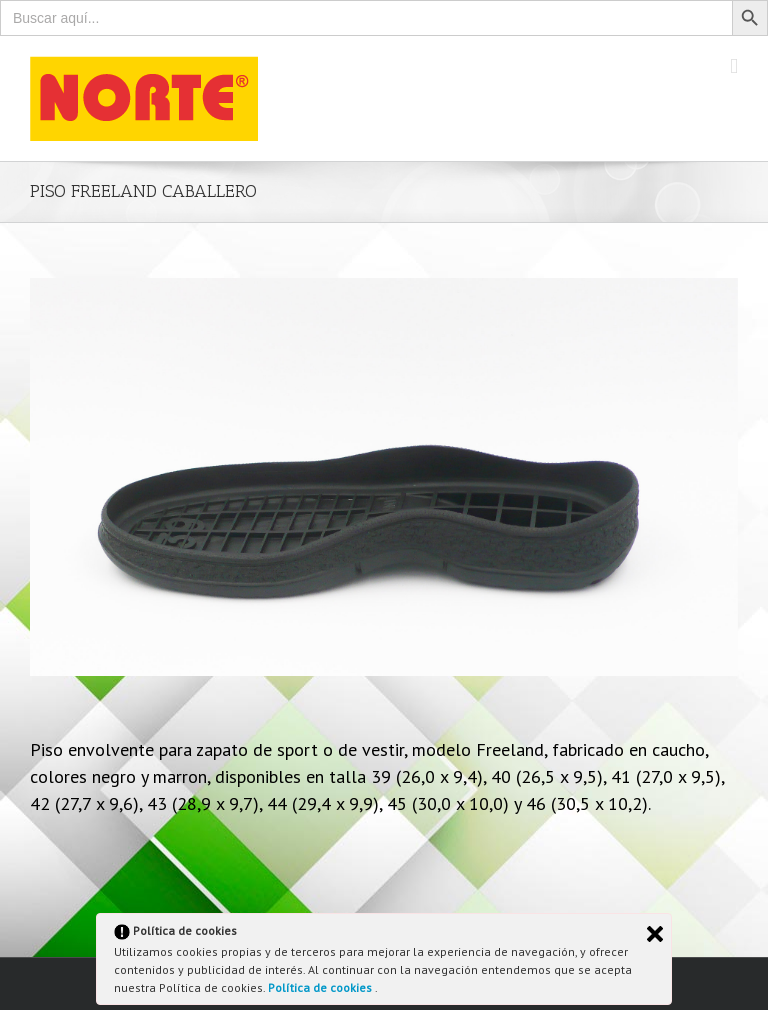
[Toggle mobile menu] (734, 66)
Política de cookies (321, 987)
